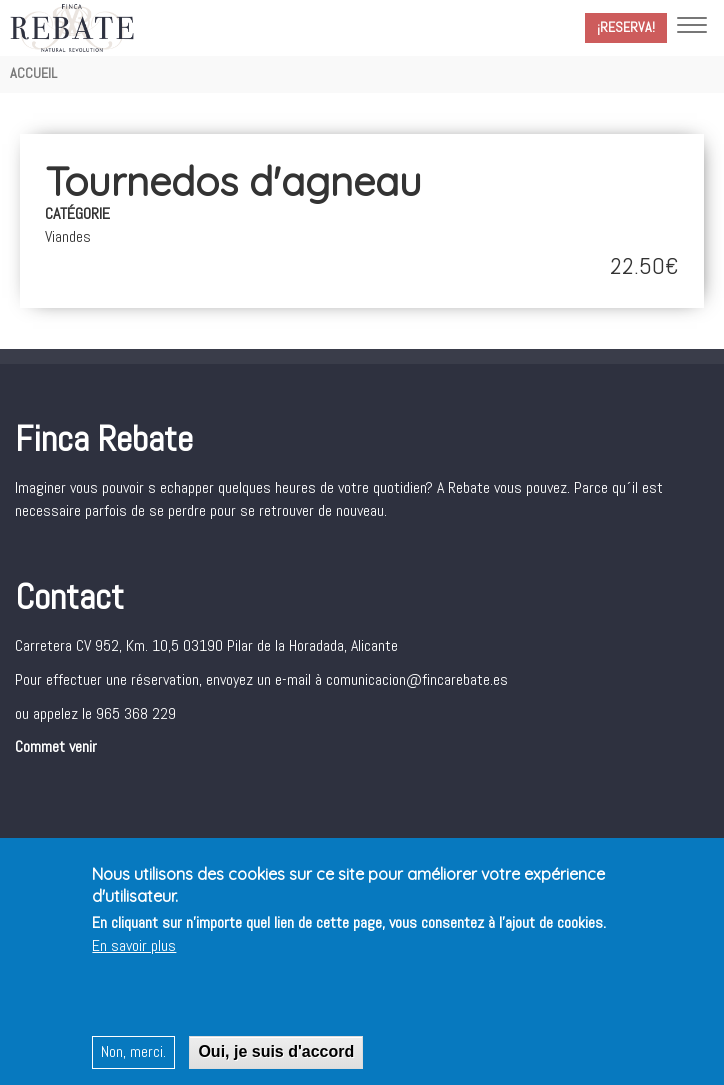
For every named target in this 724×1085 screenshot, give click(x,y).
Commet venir (56, 746)
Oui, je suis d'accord (276, 1056)
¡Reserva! (626, 27)
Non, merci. (133, 1056)
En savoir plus (134, 950)
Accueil (33, 73)
